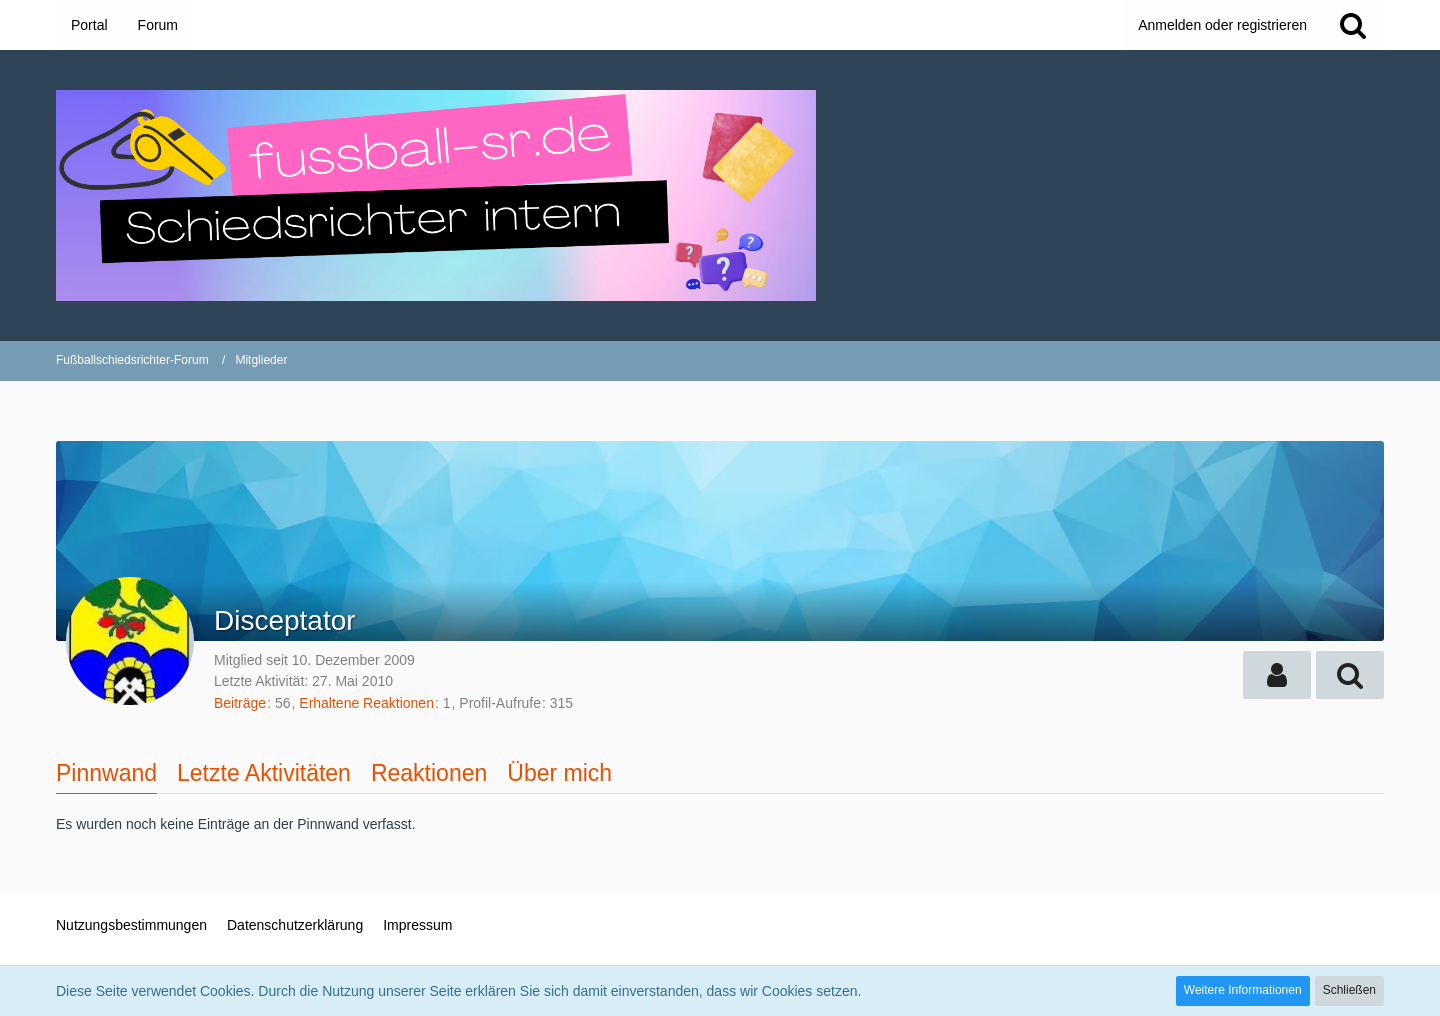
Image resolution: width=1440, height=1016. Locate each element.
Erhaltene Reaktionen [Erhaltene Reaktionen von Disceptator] (366, 703)
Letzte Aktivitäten (264, 773)
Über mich (559, 773)
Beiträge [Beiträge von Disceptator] (240, 703)
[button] (1277, 675)
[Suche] (1353, 25)
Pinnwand (106, 773)
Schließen (1349, 990)
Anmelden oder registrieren (1222, 25)
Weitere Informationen (1243, 990)
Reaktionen (429, 773)
